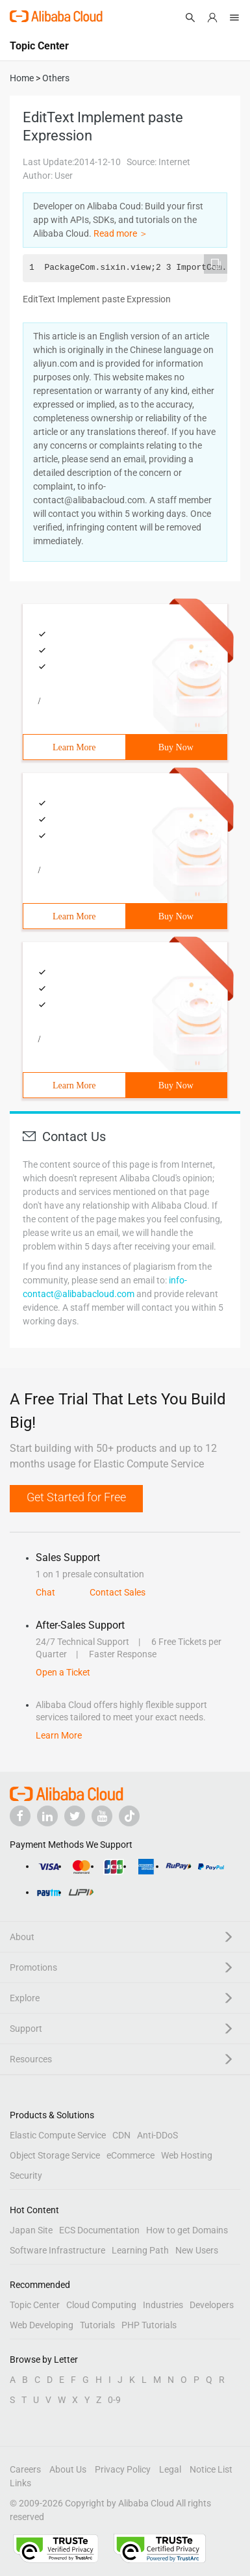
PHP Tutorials (149, 2325)
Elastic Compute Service (58, 2135)
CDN (121, 2135)
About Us (67, 2469)
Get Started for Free (76, 1497)
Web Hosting (186, 2155)
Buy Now (176, 747)
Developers (212, 2305)
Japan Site (31, 2230)
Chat (45, 1592)
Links (20, 2483)
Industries (163, 2305)
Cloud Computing (101, 2305)
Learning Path (140, 2250)
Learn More (74, 747)
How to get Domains (187, 2230)
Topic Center (35, 2305)
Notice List (211, 2469)
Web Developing (41, 2325)
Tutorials (97, 2325)
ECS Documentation (99, 2230)
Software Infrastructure (57, 2250)
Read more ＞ (121, 233)
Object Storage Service (55, 2155)
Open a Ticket (63, 1672)
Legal (170, 2469)
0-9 (114, 2400)
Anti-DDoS (157, 2135)
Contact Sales (117, 1592)
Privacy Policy (123, 2469)
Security (26, 2175)
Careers (25, 2469)
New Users (196, 2250)
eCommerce (130, 2155)
